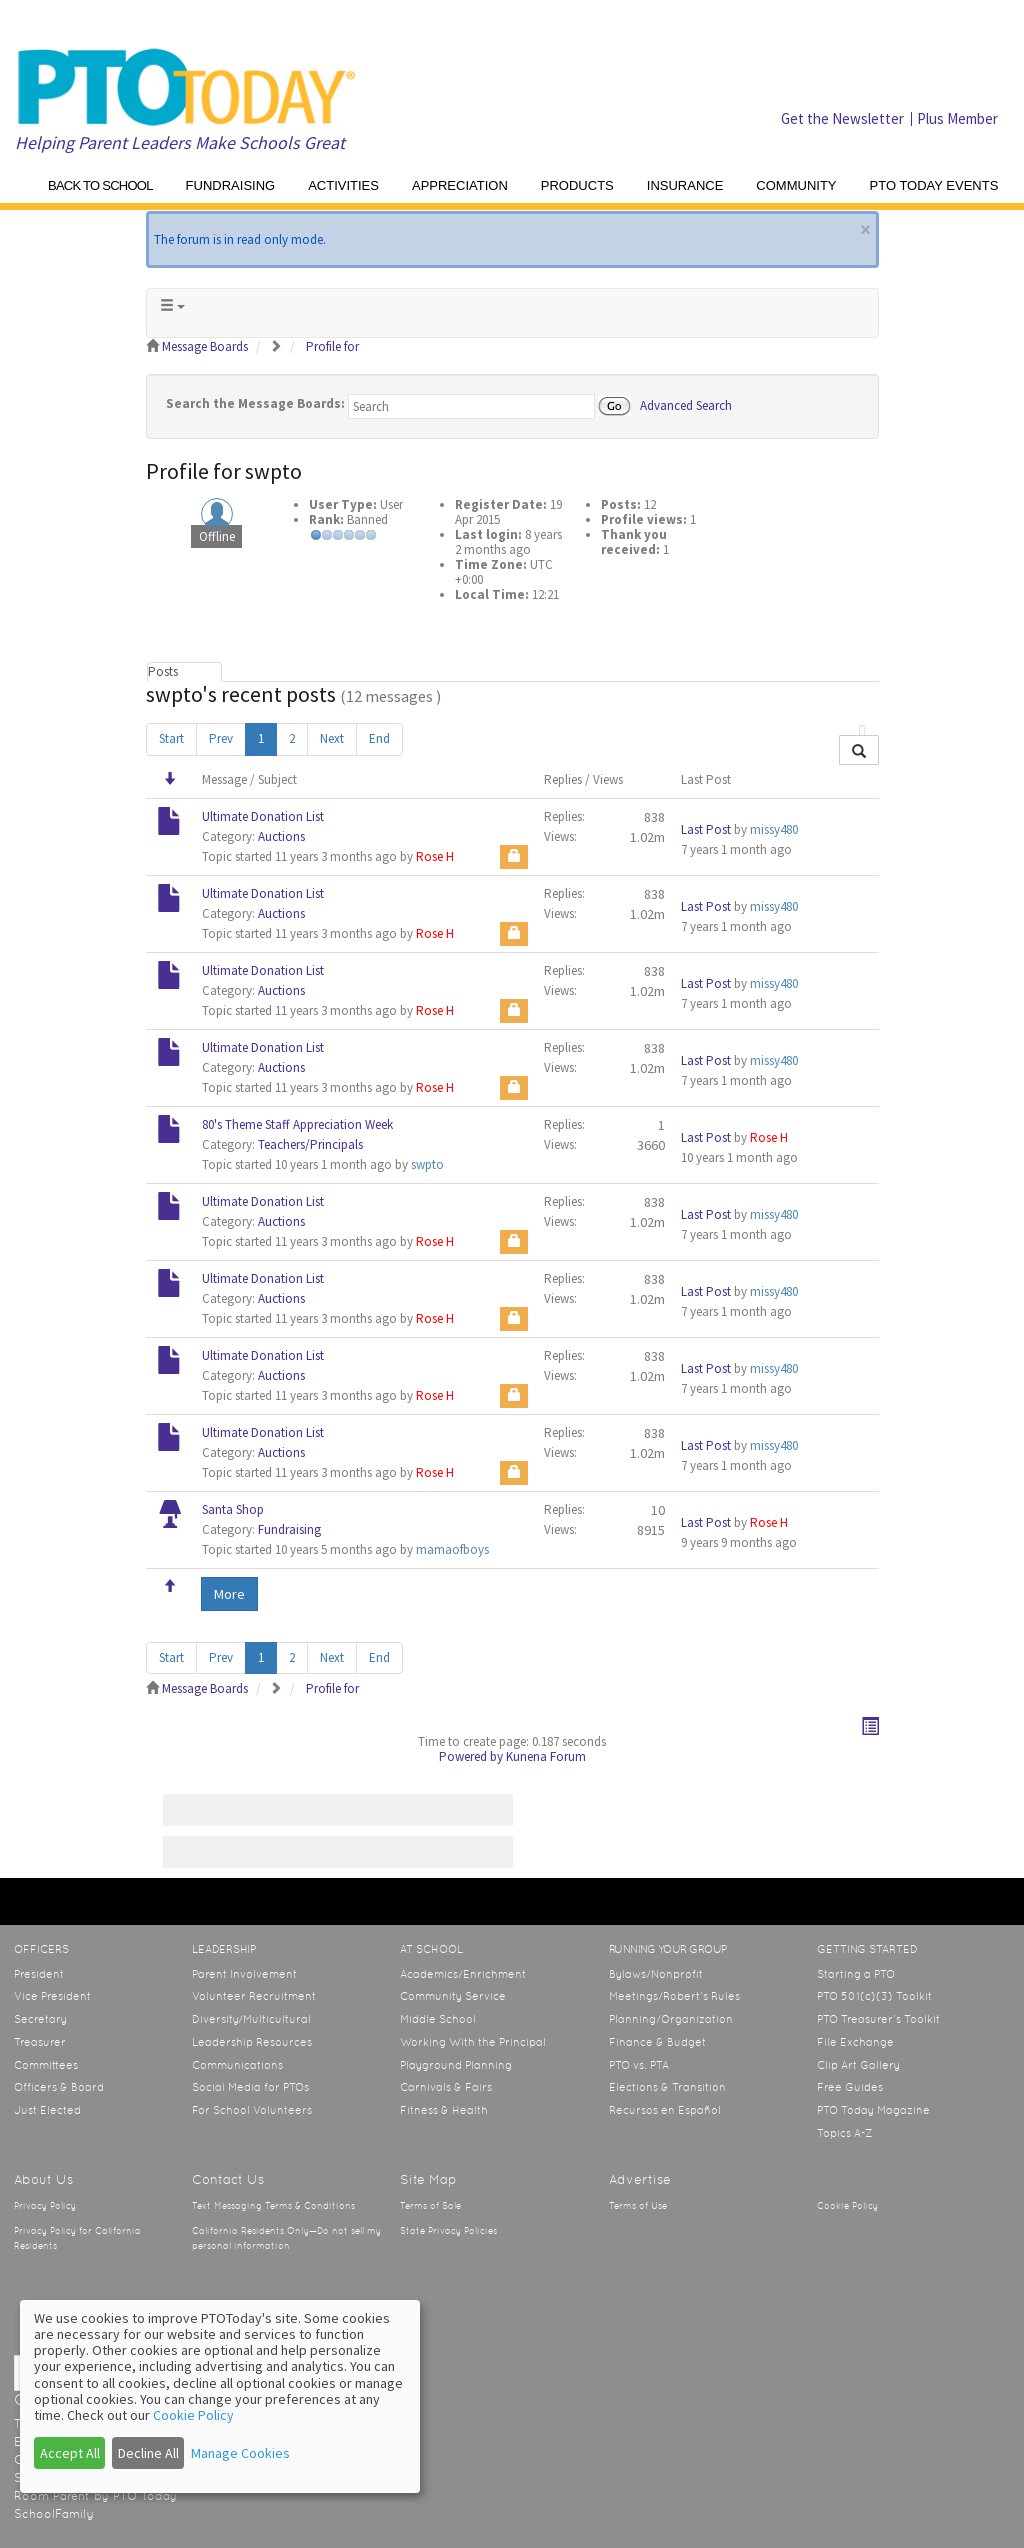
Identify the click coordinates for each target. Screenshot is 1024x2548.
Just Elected (47, 2110)
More (229, 1594)
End (379, 738)
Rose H (435, 856)
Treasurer (40, 2042)
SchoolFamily (54, 2514)
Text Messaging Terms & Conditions (273, 2206)
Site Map (428, 2179)
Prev (221, 738)
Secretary (40, 2019)
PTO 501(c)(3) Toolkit (874, 1996)
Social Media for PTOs (250, 2087)
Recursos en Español (665, 2110)
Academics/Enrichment (463, 1974)
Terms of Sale (430, 2206)
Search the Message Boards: (255, 403)
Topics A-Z (844, 2133)
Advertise (640, 2179)
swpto (427, 1164)
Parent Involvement (244, 1974)
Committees (46, 2065)
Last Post (706, 829)
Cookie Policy (847, 2206)
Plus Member (957, 118)
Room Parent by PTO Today (95, 2496)
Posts (163, 671)
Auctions (281, 836)
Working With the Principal (473, 2042)
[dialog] (220, 2396)
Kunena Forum (546, 1756)
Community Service (453, 1996)
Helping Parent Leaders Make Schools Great (180, 142)
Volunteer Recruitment (254, 1996)
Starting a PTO (856, 1974)
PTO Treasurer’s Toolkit (878, 2019)
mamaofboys (452, 1549)
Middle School (438, 2019)
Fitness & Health (444, 2110)
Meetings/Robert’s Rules (674, 1996)
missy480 (774, 829)
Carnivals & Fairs (446, 2087)
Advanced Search (686, 404)
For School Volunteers (252, 2110)
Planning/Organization (671, 2019)
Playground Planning (456, 2065)
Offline (217, 536)
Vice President (52, 1996)
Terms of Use (638, 2206)
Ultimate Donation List (263, 816)
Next (332, 738)
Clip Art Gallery (858, 2065)
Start (171, 738)
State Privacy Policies (448, 2231)
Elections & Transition (667, 2087)
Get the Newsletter (842, 118)
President (39, 1974)
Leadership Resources (252, 2042)
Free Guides (850, 2087)
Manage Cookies (240, 2453)
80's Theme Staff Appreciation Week (297, 1124)
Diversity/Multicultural (251, 2019)
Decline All (148, 2453)
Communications (237, 2065)
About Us (43, 2179)
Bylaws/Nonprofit (656, 1974)
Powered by (471, 1756)
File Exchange (855, 2042)
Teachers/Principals (310, 1144)
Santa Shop (233, 1509)
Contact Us (228, 2179)
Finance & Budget (657, 2042)
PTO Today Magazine (873, 2110)
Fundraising (289, 1529)
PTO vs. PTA (639, 2065)
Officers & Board (59, 2087)
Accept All (70, 2453)
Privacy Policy (45, 2206)
